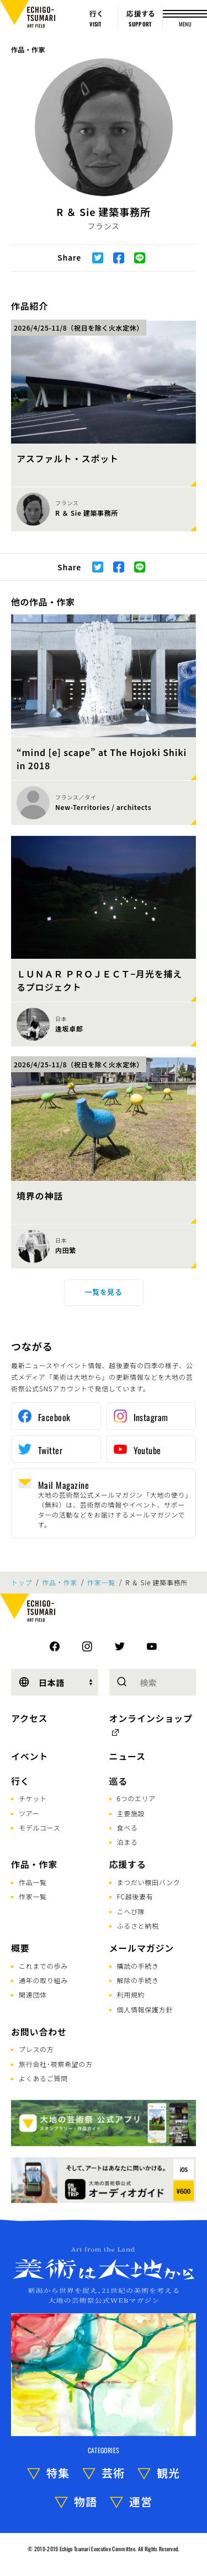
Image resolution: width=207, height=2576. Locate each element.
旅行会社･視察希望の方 (56, 2064)
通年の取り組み (43, 1980)
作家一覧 (101, 1582)
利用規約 (131, 1994)
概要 (20, 1947)
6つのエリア (136, 1798)
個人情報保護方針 (145, 2009)
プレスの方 (36, 2049)
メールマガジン (141, 1947)
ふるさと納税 (138, 1925)
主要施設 (131, 1813)
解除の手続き (138, 1980)
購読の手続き (138, 1965)
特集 (58, 2473)
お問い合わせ (39, 2031)
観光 (168, 2473)
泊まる (127, 1841)
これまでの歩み (43, 1965)
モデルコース (39, 1827)
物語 (85, 2501)
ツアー (29, 1813)
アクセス (29, 1718)
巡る (118, 1780)
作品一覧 (33, 1882)
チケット (33, 1798)
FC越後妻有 (135, 1896)
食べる (127, 1827)
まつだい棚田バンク (149, 1882)
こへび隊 (131, 1911)
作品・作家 (28, 49)
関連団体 (33, 1994)
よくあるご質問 (43, 2078)
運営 (140, 2501)
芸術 (113, 2473)
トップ (21, 1582)
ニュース (127, 1756)
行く (20, 1780)
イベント (29, 1756)
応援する (127, 1864)
